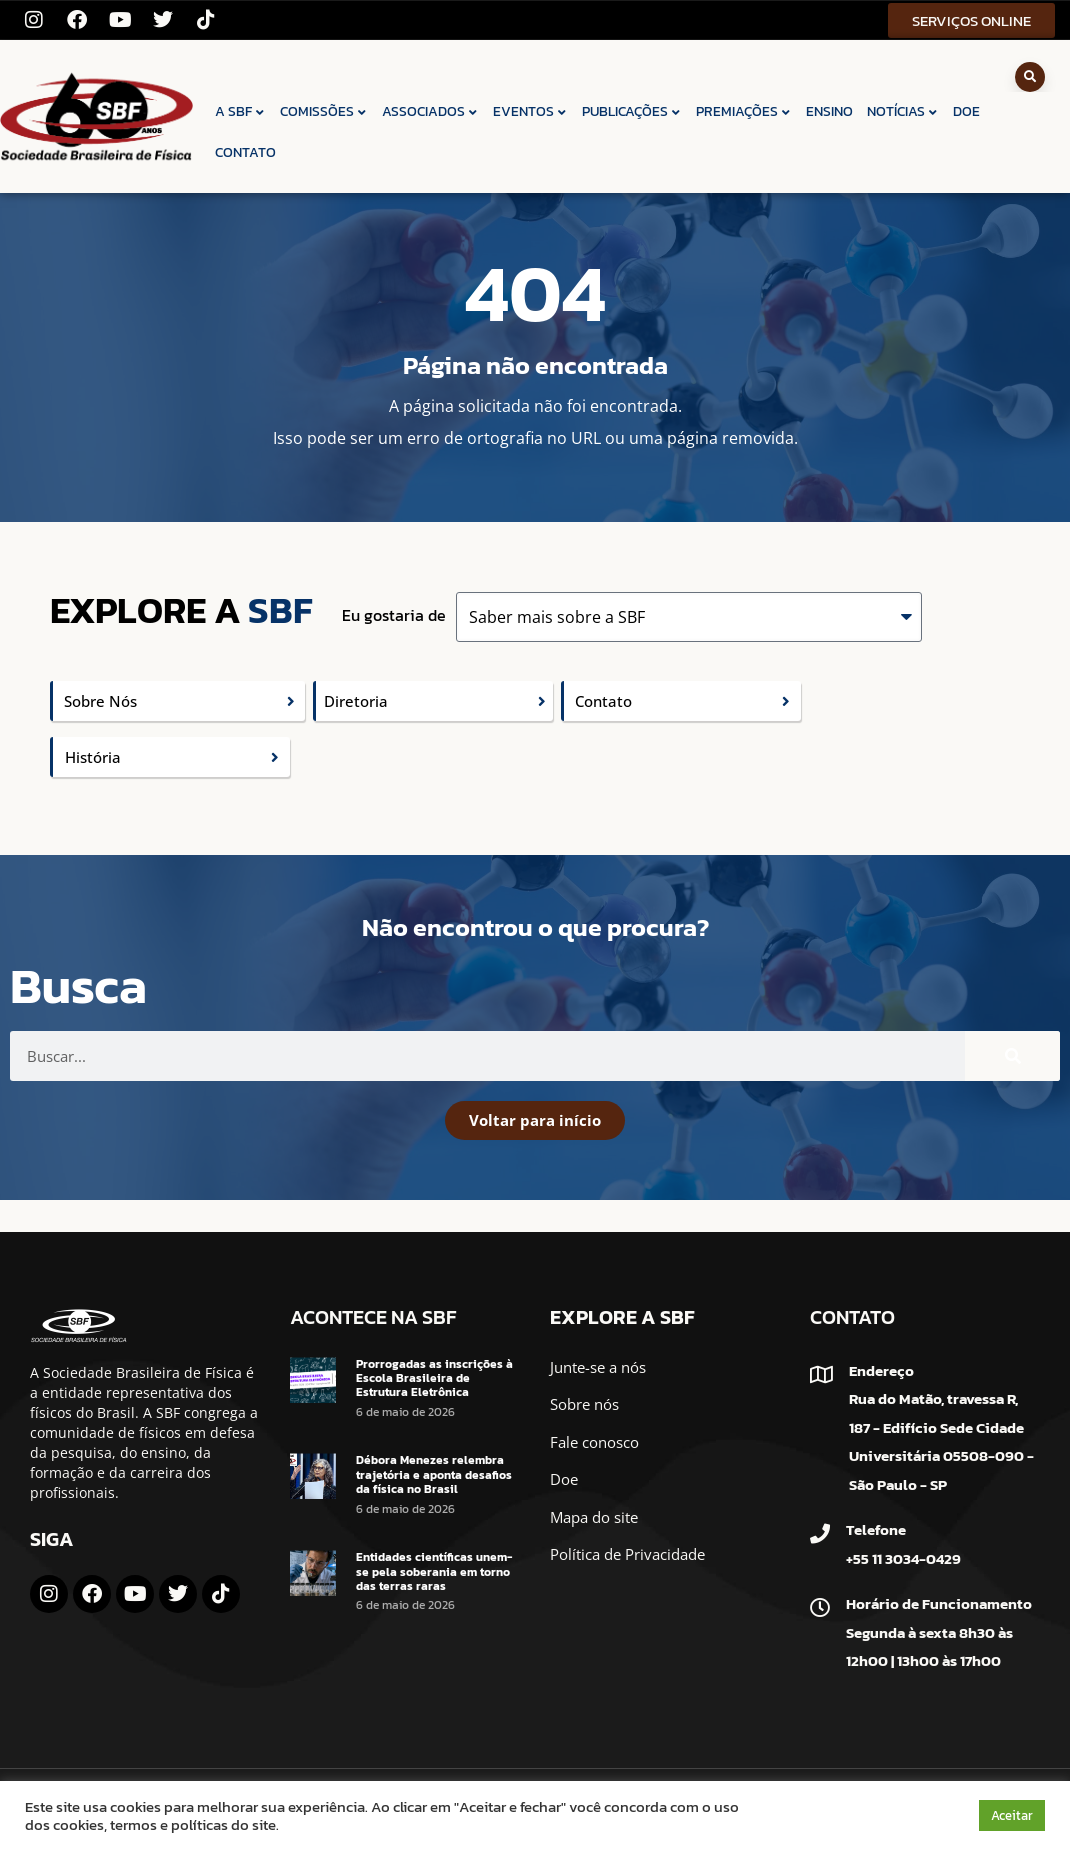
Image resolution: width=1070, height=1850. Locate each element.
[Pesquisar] (1012, 1056)
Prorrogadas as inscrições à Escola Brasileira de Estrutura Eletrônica (434, 1378)
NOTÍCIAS (903, 111)
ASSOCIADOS (430, 111)
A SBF (240, 111)
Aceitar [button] (1012, 1815)
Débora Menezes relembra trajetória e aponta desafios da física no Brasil (434, 1474)
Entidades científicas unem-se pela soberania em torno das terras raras (434, 1571)
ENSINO (829, 111)
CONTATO (245, 152)
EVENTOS (530, 111)
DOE (966, 111)
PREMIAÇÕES (744, 111)
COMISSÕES (324, 111)
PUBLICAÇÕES (632, 111)
